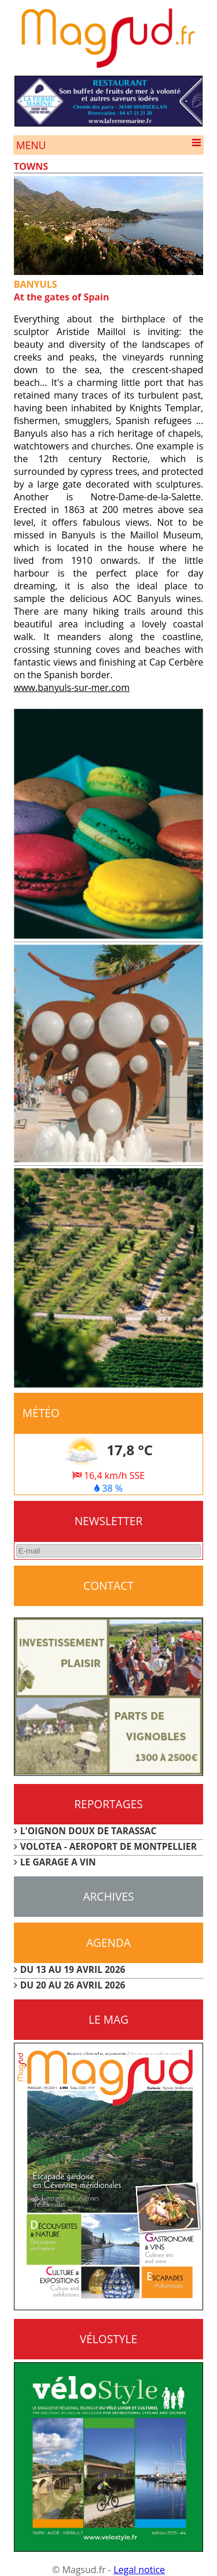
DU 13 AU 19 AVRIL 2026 (73, 1969)
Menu (108, 145)
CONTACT (108, 1585)
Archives (108, 1896)
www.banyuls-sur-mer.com (72, 687)
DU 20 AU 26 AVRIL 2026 (73, 1985)
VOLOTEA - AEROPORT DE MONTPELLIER (108, 1846)
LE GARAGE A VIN (58, 1862)
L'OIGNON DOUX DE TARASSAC (88, 1830)
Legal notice (139, 2569)
